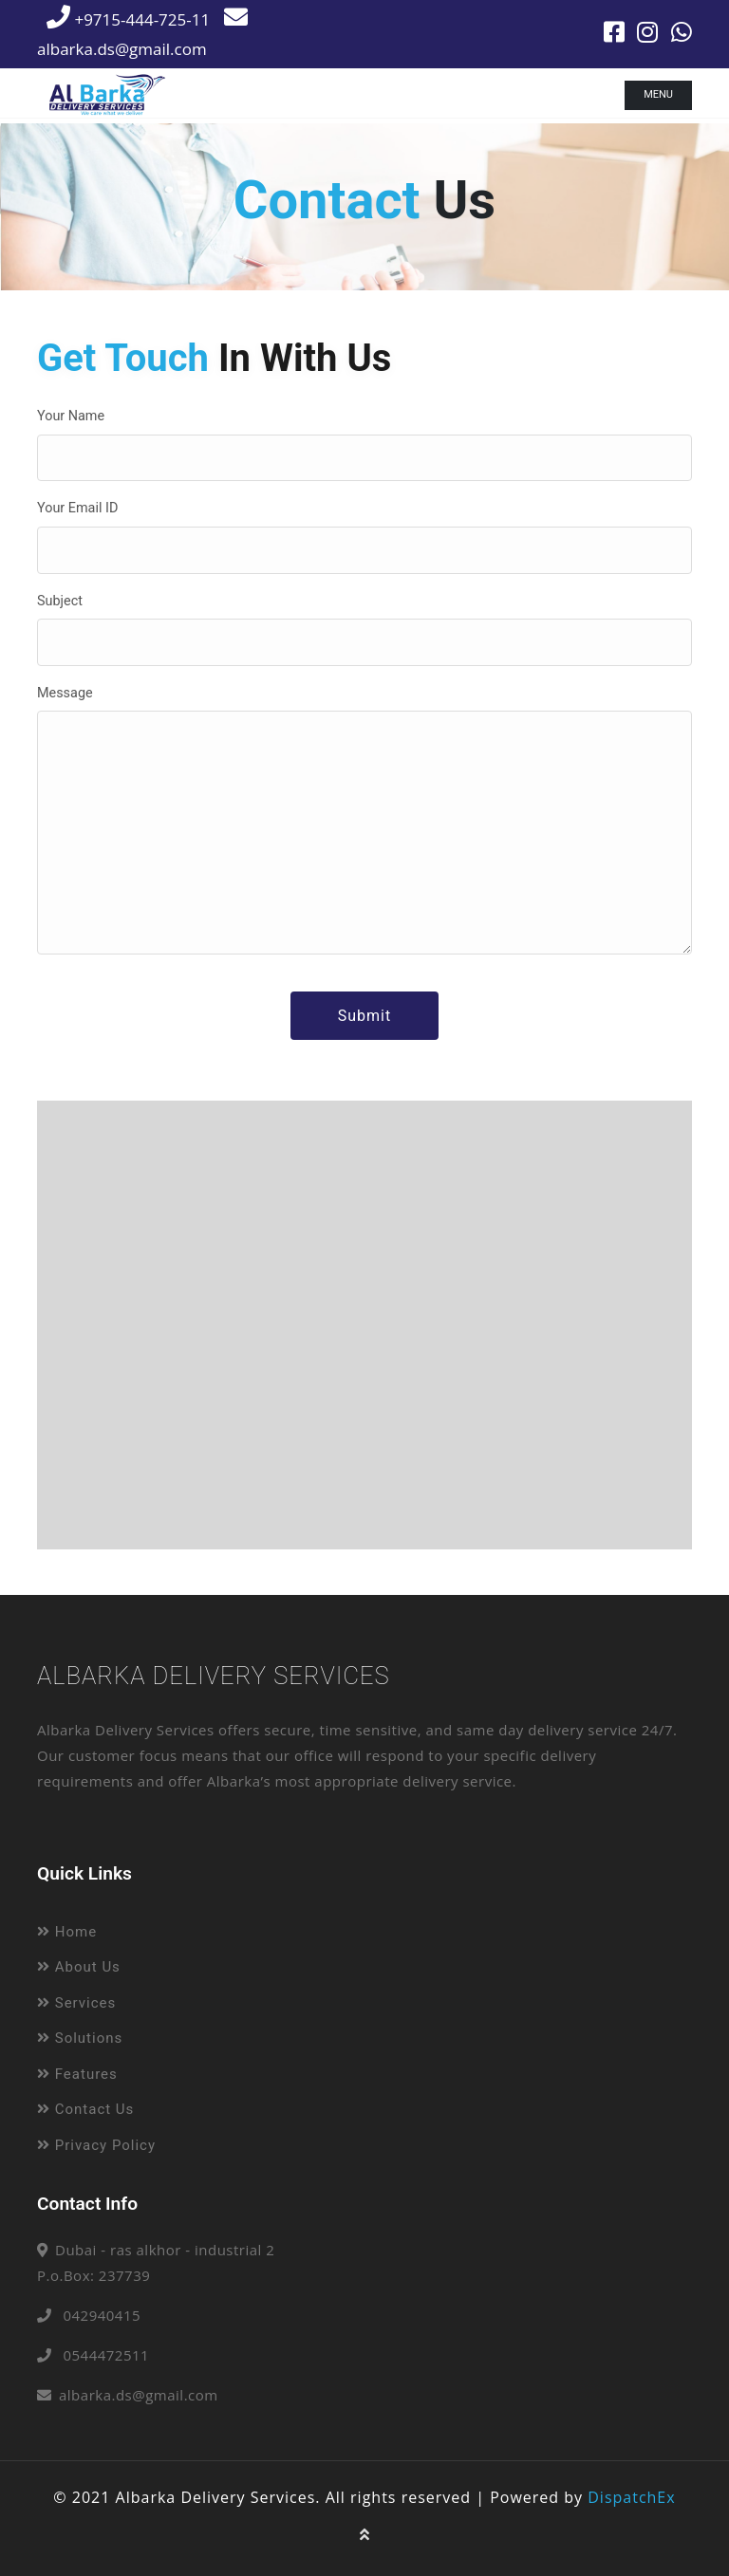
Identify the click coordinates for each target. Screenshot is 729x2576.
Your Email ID (77, 508)
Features (77, 2074)
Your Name (70, 416)
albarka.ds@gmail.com (138, 2394)
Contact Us (85, 2109)
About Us (79, 1966)
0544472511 (106, 2354)
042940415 (101, 2315)
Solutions (79, 2038)
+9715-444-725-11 (128, 19)
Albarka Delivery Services (213, 1675)
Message (65, 693)
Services (76, 2002)
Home (67, 1931)
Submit (364, 1016)
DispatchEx (631, 2497)
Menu (658, 94)
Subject (60, 601)
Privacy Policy (96, 2145)
